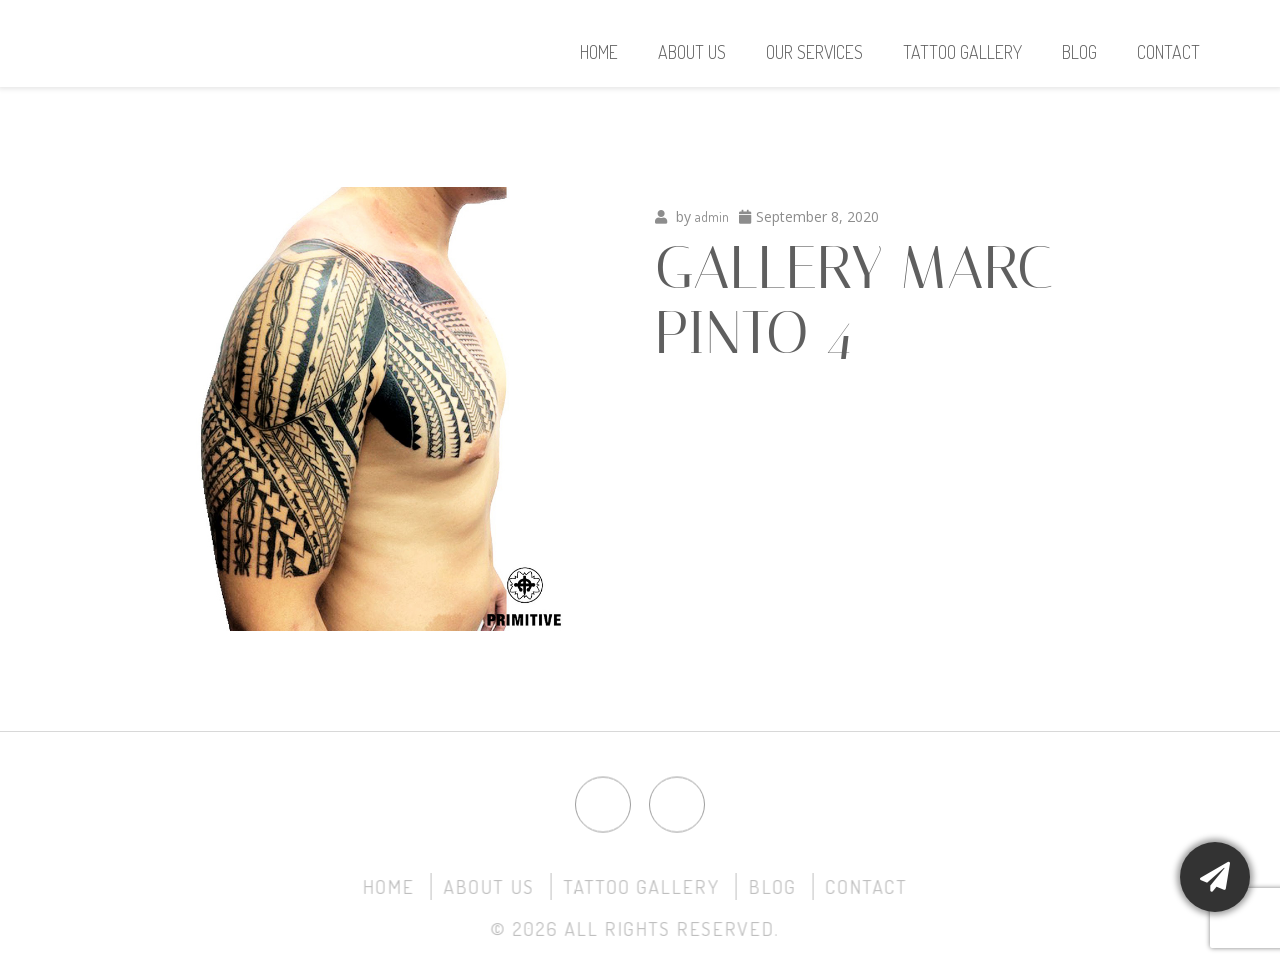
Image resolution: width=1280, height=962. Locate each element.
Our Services (814, 52)
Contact (1168, 52)
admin (712, 216)
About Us (692, 52)
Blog (1079, 52)
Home (599, 52)
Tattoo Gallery (962, 52)
